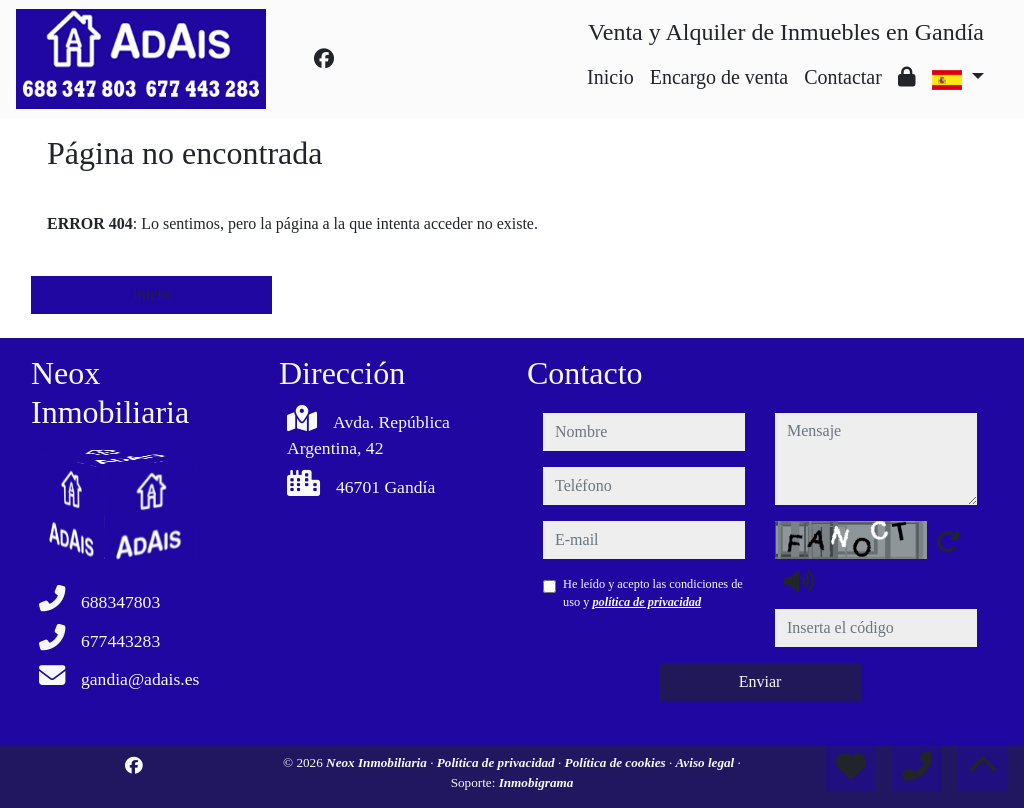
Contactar (843, 77)
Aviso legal (707, 762)
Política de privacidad (497, 762)
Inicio (610, 77)
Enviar (760, 681)
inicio (151, 294)
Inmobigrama (536, 782)
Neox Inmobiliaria (378, 762)
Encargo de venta (719, 77)
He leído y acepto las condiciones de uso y (653, 593)
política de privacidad (646, 602)
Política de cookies (617, 762)
